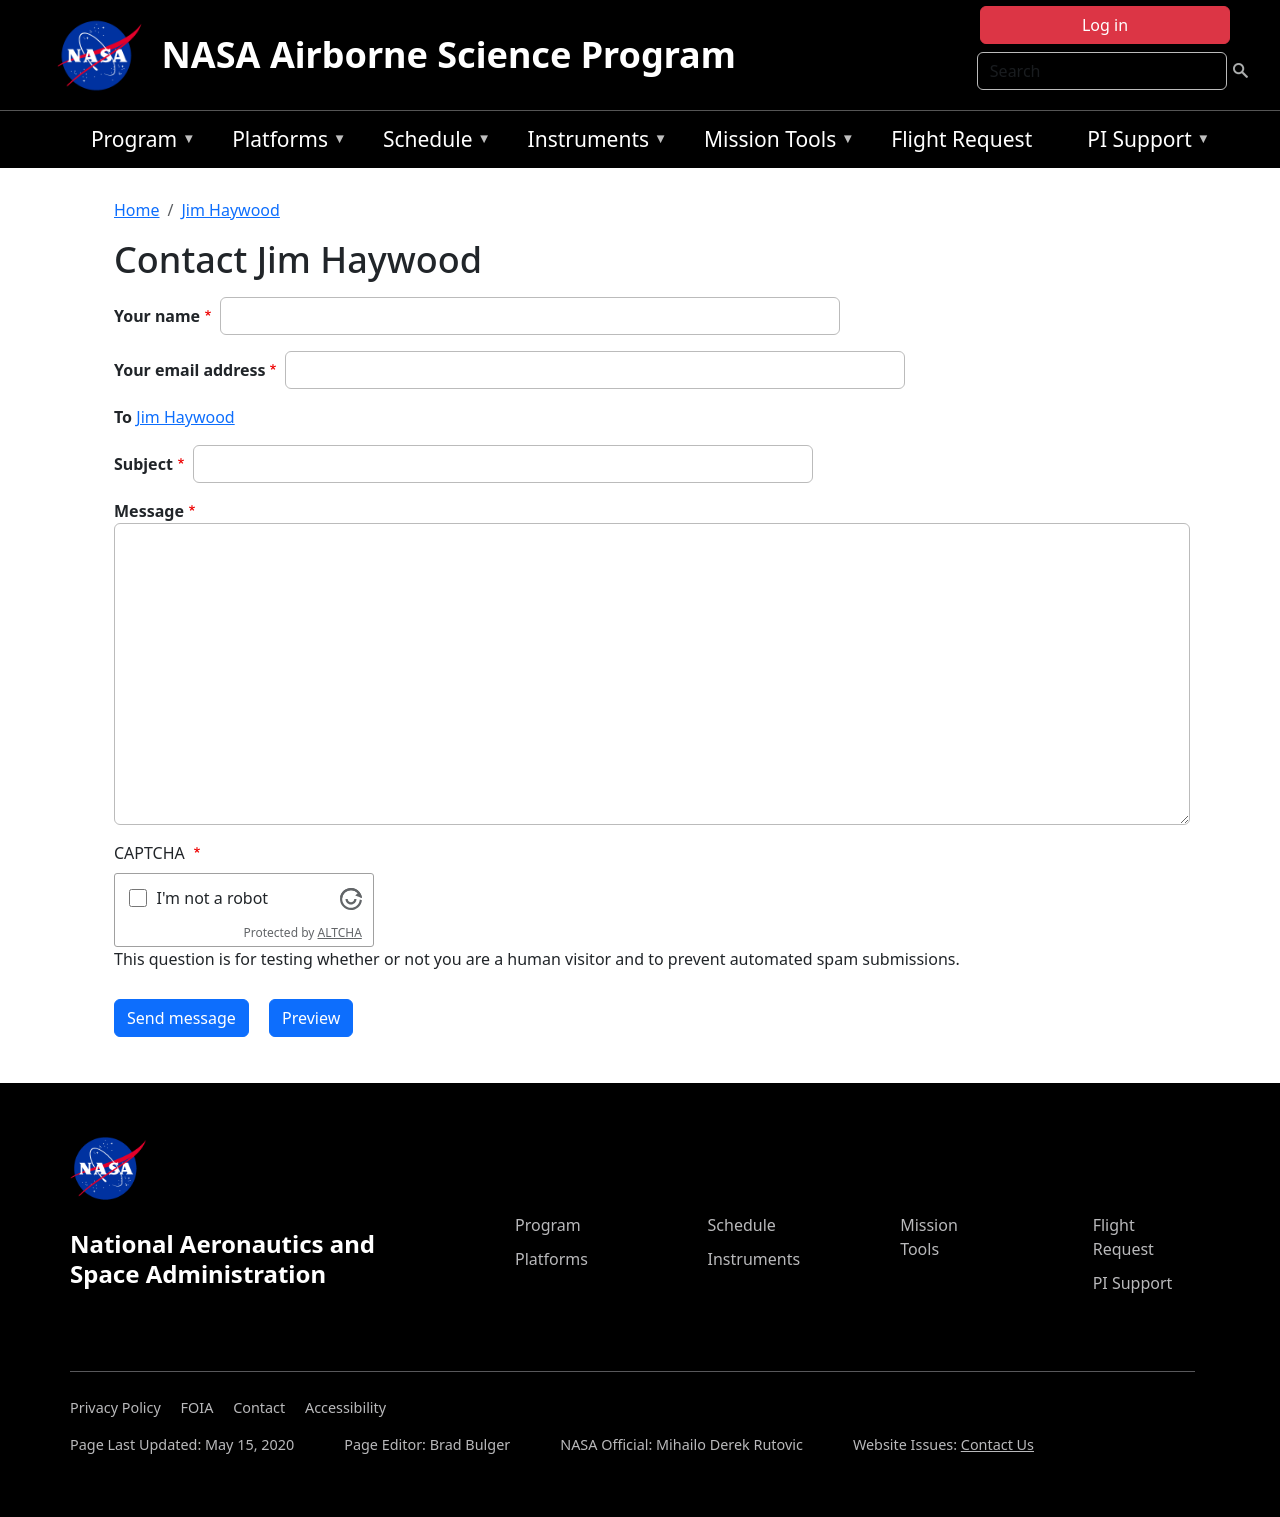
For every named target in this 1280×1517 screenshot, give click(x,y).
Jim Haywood (230, 210)
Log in (1105, 25)
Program (138, 142)
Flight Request (961, 139)
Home (137, 210)
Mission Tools (774, 142)
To (123, 417)
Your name (157, 316)
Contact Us (997, 1444)
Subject (143, 464)
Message (149, 511)
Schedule (432, 142)
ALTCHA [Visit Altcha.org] (340, 932)
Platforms (284, 142)
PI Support (1143, 142)
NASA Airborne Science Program (449, 54)
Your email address (190, 370)
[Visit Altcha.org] (351, 897)
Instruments (593, 142)
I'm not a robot (213, 898)
